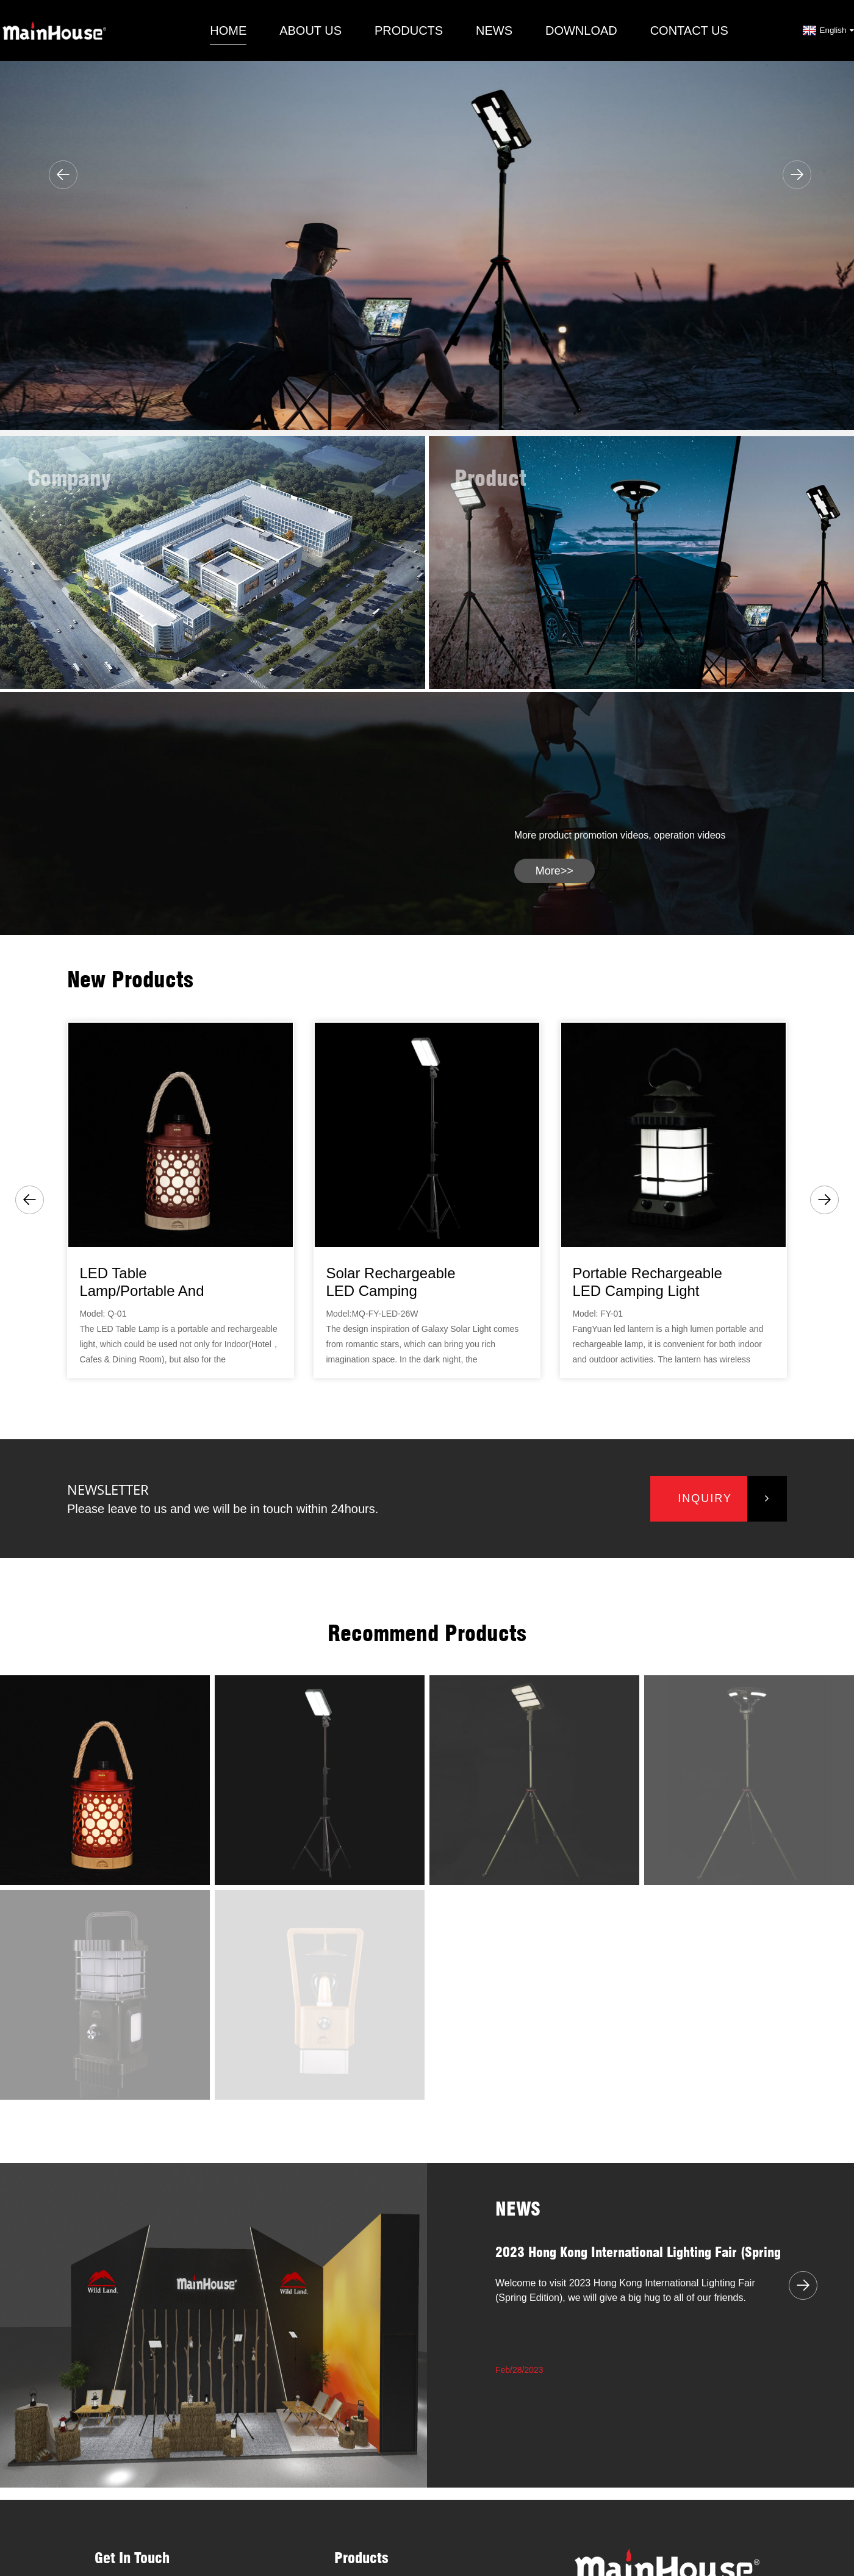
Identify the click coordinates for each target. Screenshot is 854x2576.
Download (581, 30)
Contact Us (689, 30)
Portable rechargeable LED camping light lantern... (647, 1282)
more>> (554, 871)
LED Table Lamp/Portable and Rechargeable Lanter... (153, 1282)
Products (409, 30)
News (494, 30)
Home (228, 30)
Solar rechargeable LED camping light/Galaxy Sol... (390, 1282)
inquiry (705, 1498)
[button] (63, 174)
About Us (310, 30)
